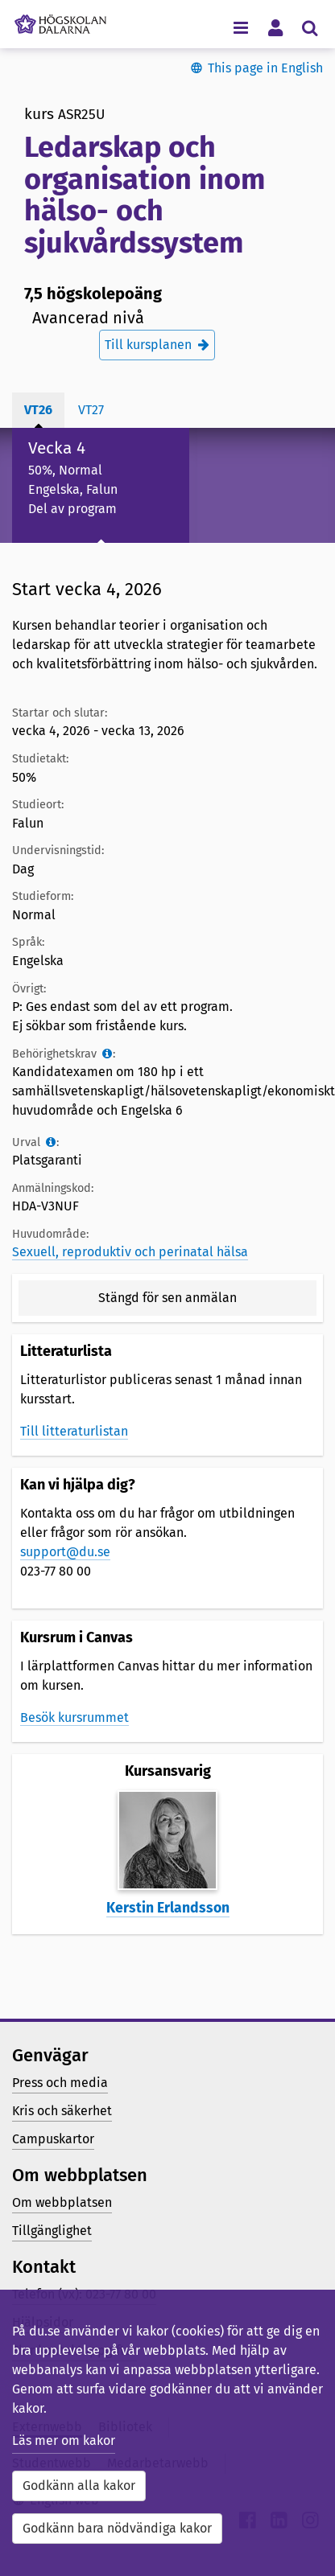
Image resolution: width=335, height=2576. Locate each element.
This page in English (265, 68)
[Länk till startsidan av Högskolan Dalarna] (60, 20)
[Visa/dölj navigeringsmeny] (240, 27)
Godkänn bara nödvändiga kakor (117, 2528)
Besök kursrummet (74, 1717)
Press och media (60, 2082)
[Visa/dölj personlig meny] (275, 27)
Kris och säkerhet (62, 2110)
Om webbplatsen (62, 2202)
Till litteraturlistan (74, 1431)
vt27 (91, 409)
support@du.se (65, 1551)
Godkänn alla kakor (79, 2485)
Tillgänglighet (52, 2230)
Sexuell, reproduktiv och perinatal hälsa (130, 1251)
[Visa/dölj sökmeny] (309, 27)
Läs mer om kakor (63, 2440)
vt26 (38, 409)
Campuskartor (53, 2139)
